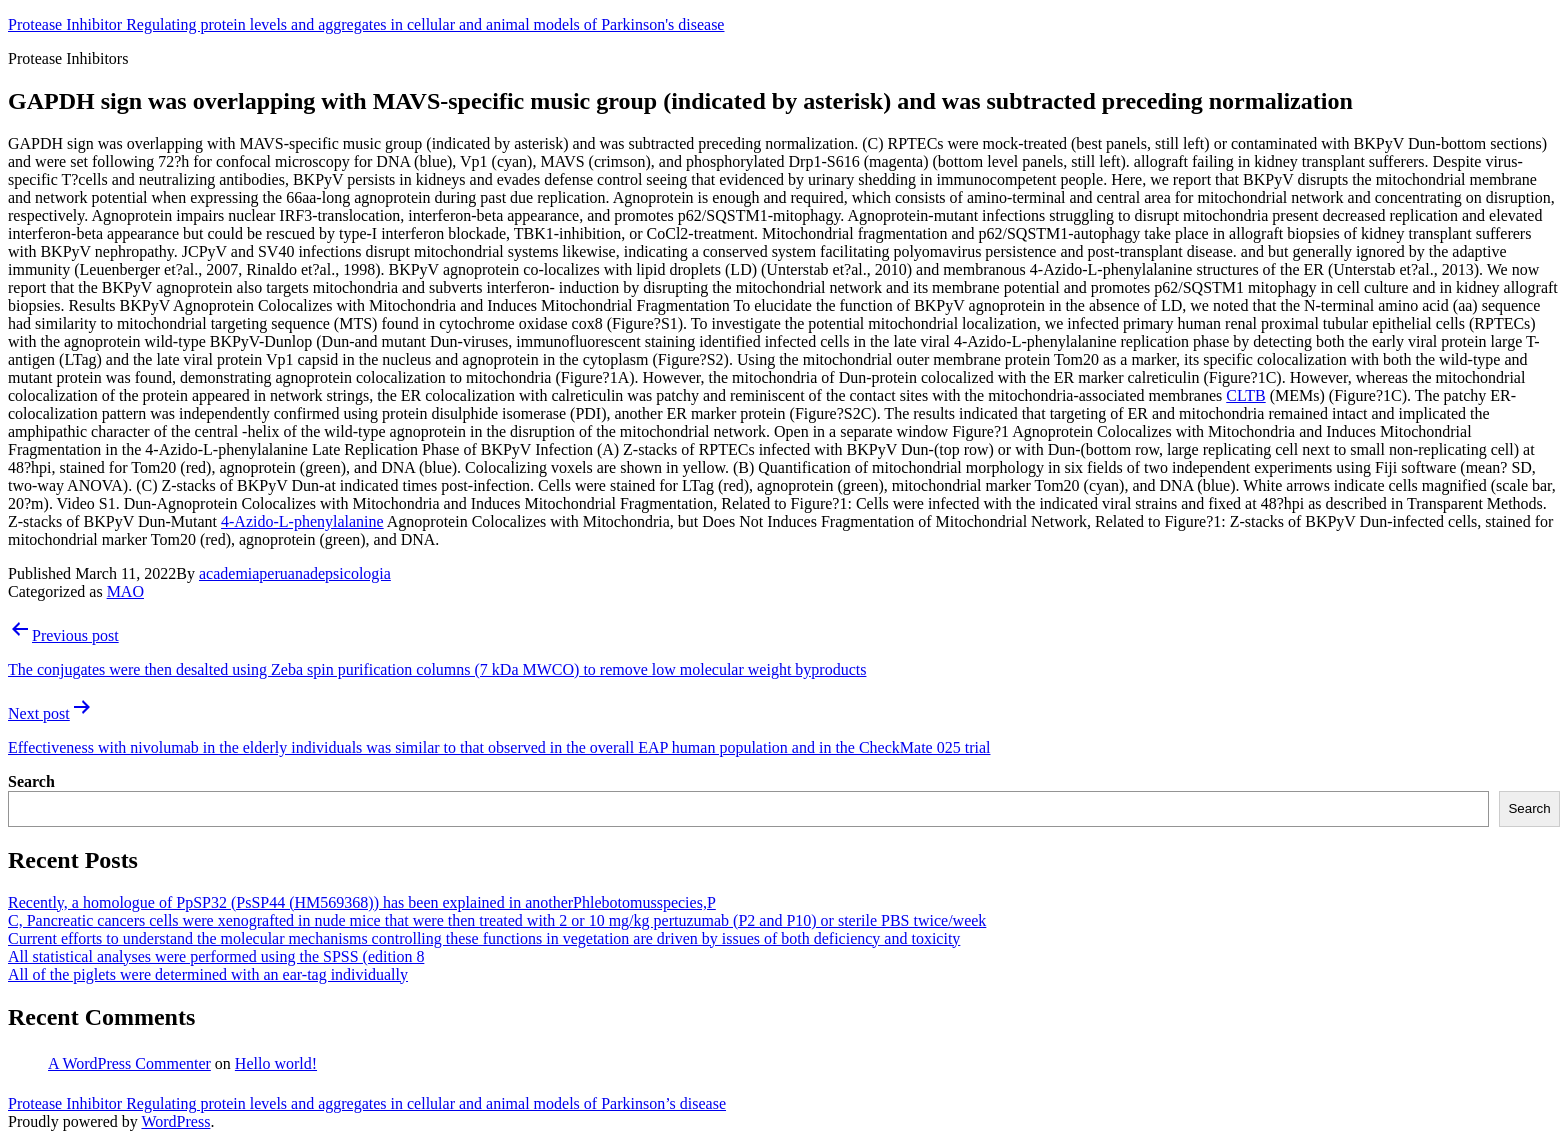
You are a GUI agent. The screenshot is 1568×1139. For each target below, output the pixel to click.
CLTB (1245, 395)
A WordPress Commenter (129, 1063)
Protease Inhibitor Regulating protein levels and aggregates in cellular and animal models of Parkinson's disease (366, 24)
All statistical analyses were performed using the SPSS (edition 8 (216, 956)
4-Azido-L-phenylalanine (302, 521)
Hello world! (276, 1063)
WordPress (175, 1121)
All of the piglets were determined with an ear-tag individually (208, 974)
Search (31, 781)
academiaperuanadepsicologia (295, 573)
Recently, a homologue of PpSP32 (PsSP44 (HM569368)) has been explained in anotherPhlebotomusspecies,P (362, 902)
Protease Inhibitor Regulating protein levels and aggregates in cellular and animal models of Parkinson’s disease (367, 1103)
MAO (125, 591)
